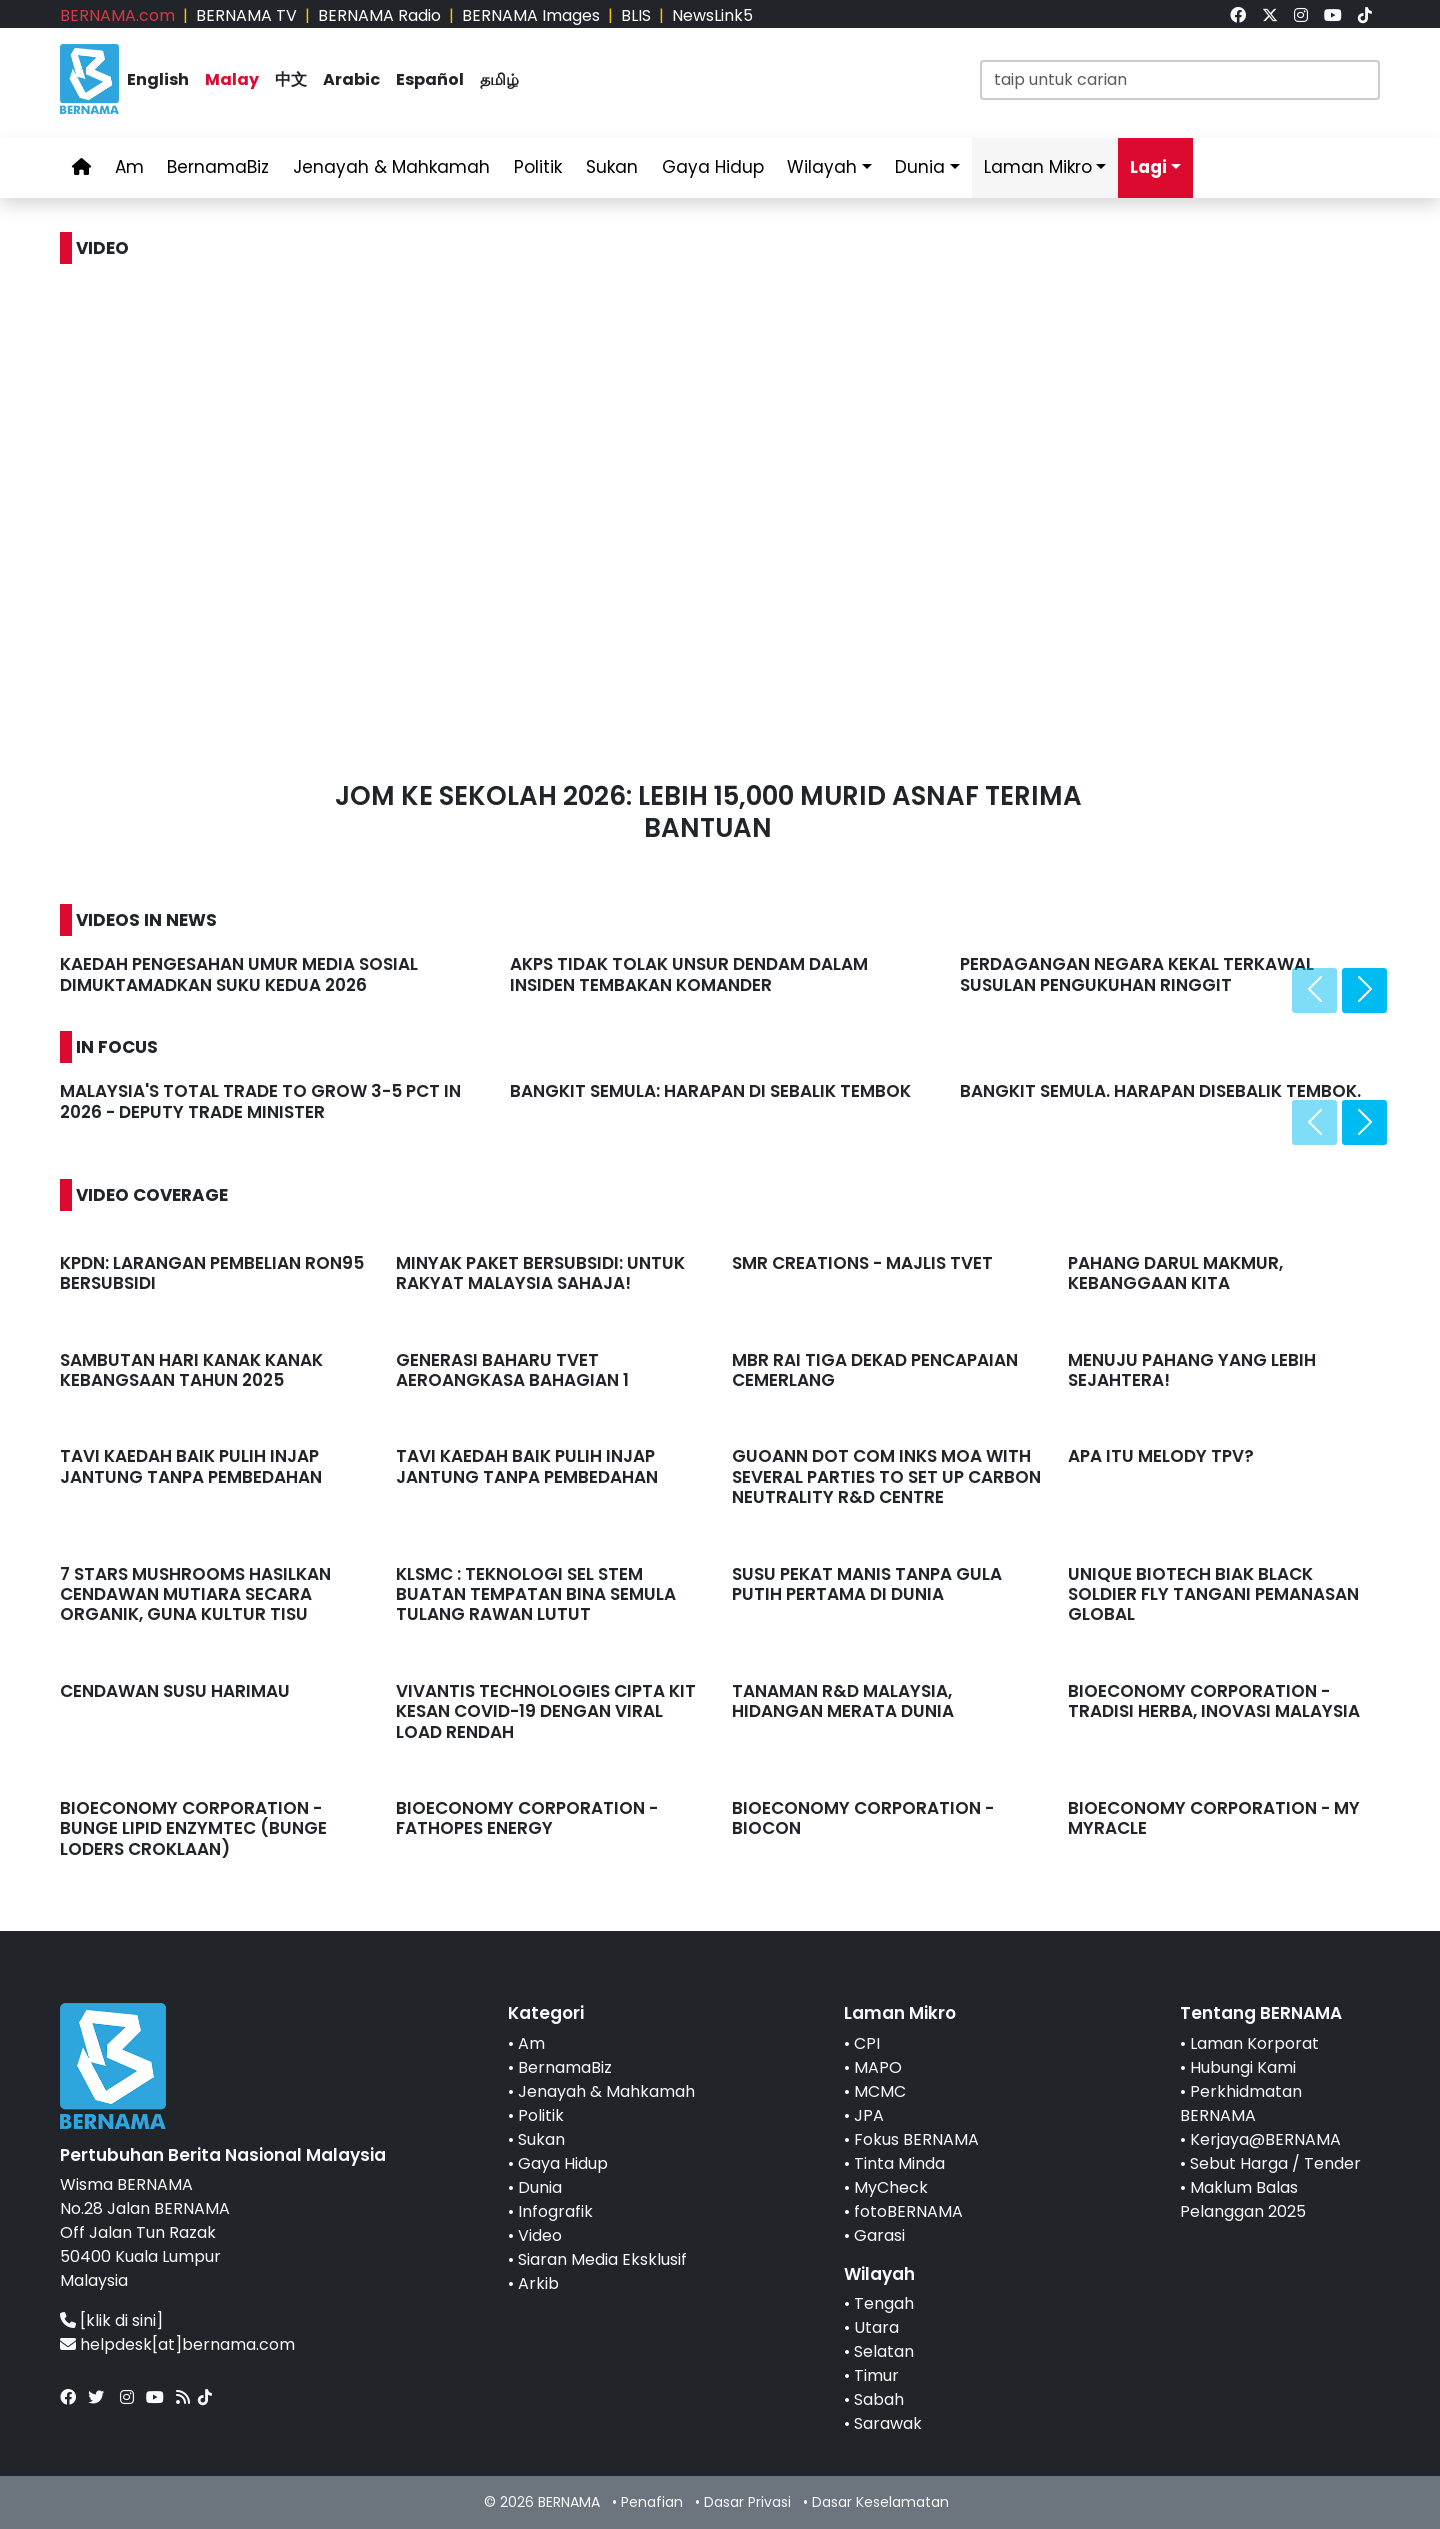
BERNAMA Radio (379, 15)
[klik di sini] (121, 2320)
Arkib (538, 2283)
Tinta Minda (899, 2163)
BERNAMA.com (117, 15)
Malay (232, 79)
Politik (538, 167)
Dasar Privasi (747, 2502)
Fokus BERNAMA (916, 2139)
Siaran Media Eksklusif (602, 2259)
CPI (867, 2043)
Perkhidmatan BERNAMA (1241, 2103)
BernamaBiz (218, 167)
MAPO (878, 2067)
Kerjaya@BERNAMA (1265, 2139)
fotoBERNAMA (908, 2211)
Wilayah (822, 167)
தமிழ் (499, 79)
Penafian (652, 2502)
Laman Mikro (1038, 167)
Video (540, 2235)
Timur (876, 2375)
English (158, 79)
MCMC (880, 2091)
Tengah (884, 2303)
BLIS (636, 15)
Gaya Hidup (713, 167)
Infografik (555, 2211)
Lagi (1148, 167)
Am (129, 167)
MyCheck (891, 2187)
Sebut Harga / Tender (1275, 2163)
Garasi (879, 2235)
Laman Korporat (1254, 2043)
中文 (291, 79)
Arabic (351, 79)
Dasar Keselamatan (880, 2502)
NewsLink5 (712, 15)
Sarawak (888, 2423)
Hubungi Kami (1243, 2067)
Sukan (612, 167)
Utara (876, 2327)
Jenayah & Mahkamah (391, 167)
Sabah (879, 2399)
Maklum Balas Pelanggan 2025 (1243, 2199)
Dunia (920, 167)
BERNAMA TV (246, 15)
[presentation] (1314, 990)
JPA (869, 2115)
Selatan (884, 2351)
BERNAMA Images (531, 15)
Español (430, 79)
